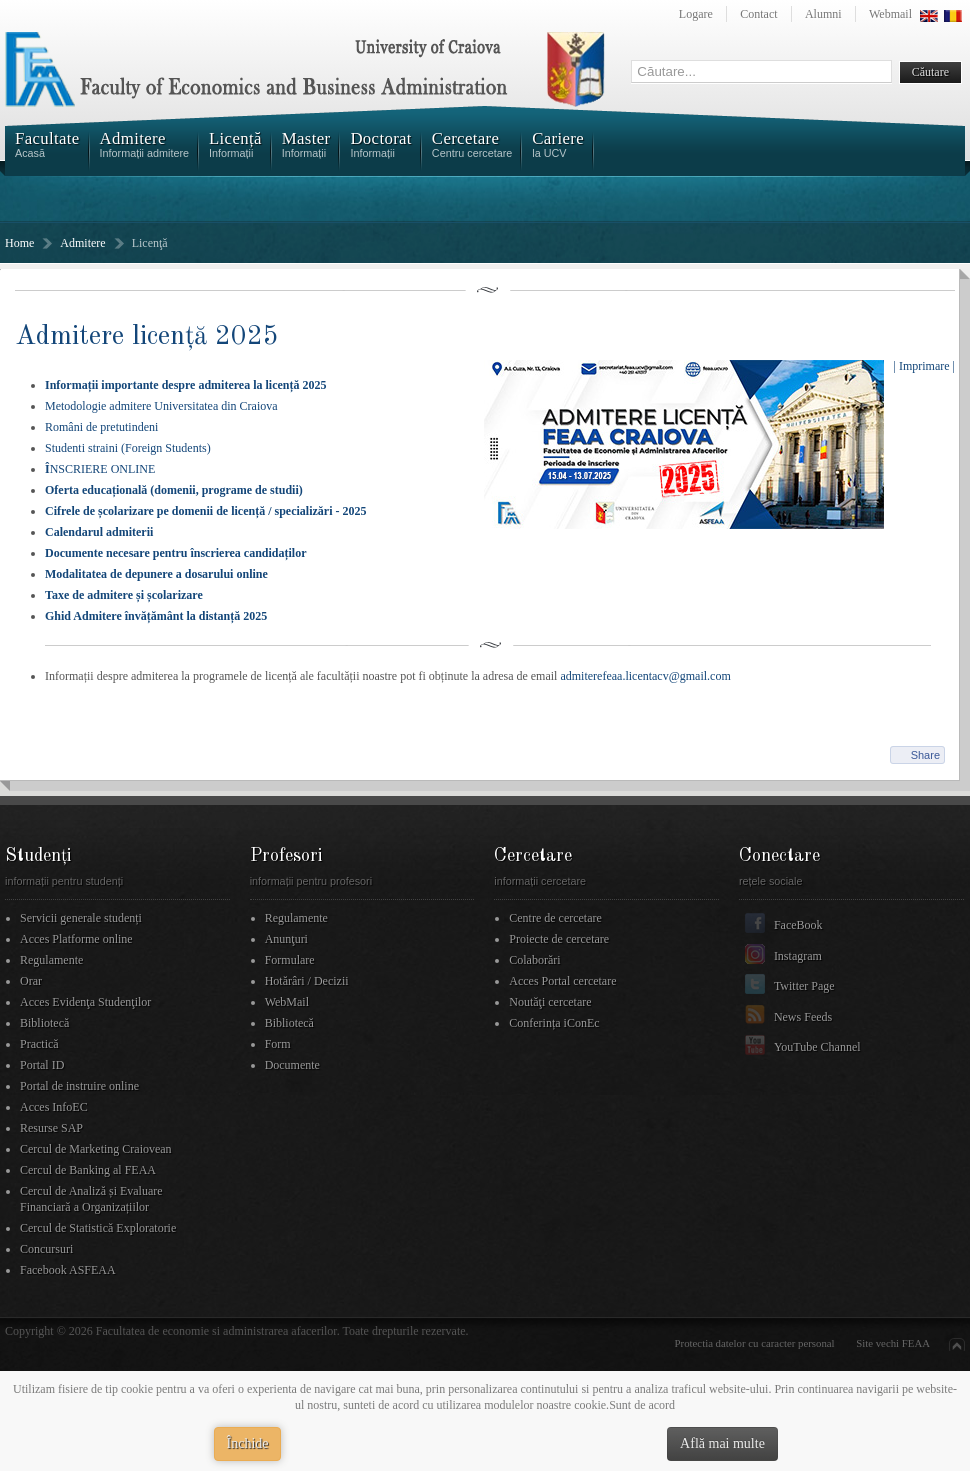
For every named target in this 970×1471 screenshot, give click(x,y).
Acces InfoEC (54, 1107)
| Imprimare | (924, 366)
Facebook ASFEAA (68, 1270)
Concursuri (46, 1249)
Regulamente (51, 960)
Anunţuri (286, 939)
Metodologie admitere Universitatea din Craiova (161, 406)
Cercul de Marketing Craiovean (96, 1149)
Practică (39, 1044)
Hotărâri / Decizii (307, 981)
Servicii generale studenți (81, 918)
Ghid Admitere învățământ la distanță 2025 (156, 616)
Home (19, 243)
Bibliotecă (44, 1023)
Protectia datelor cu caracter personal (755, 1343)
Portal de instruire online (79, 1086)
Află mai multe (722, 1443)
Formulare (290, 960)
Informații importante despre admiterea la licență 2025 (186, 385)
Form (278, 1044)
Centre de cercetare (555, 918)
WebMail (287, 1002)
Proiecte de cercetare (559, 939)
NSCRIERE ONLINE (100, 469)
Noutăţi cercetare (550, 1002)
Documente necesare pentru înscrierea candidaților (176, 553)
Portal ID (42, 1065)
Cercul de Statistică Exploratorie (98, 1228)
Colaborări (534, 960)
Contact (758, 14)
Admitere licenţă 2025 (147, 336)
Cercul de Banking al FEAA (88, 1170)
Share (925, 755)
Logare (696, 14)
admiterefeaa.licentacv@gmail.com (645, 676)
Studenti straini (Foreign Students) (128, 448)
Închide (248, 1443)
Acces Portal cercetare (562, 981)
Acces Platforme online (76, 939)
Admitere (82, 243)
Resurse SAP (51, 1128)
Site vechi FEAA (893, 1343)
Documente (292, 1065)
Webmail (890, 14)
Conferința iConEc (554, 1023)
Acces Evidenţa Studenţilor (85, 1002)
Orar (31, 981)
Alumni (823, 14)
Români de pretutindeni (101, 427)
